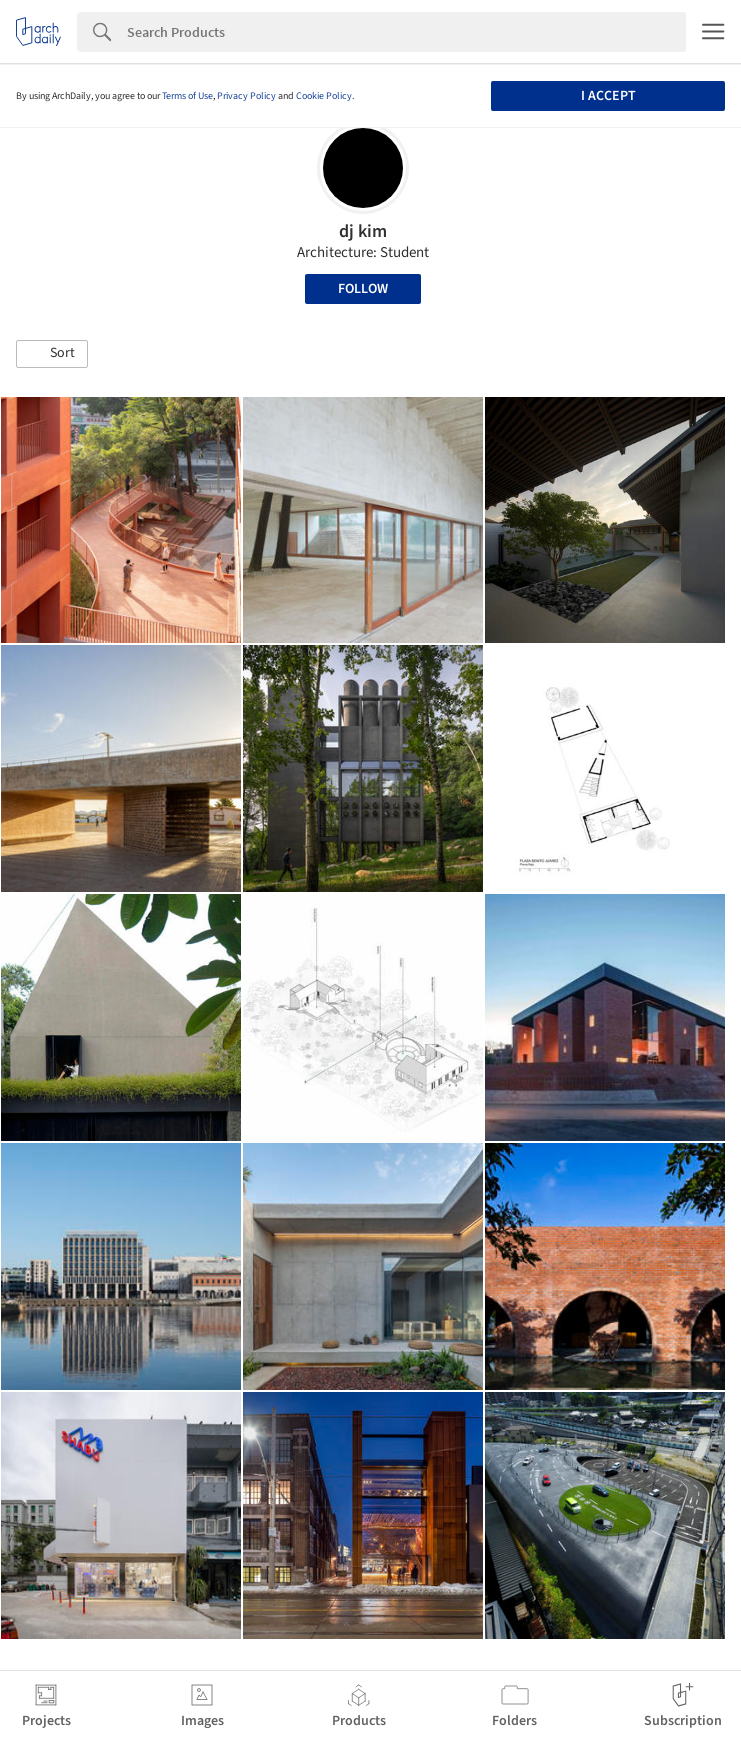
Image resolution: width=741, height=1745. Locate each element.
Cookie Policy (324, 96)
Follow (363, 289)
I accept (608, 96)
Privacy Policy (246, 96)
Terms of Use (187, 96)
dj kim (363, 231)
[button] (52, 354)
